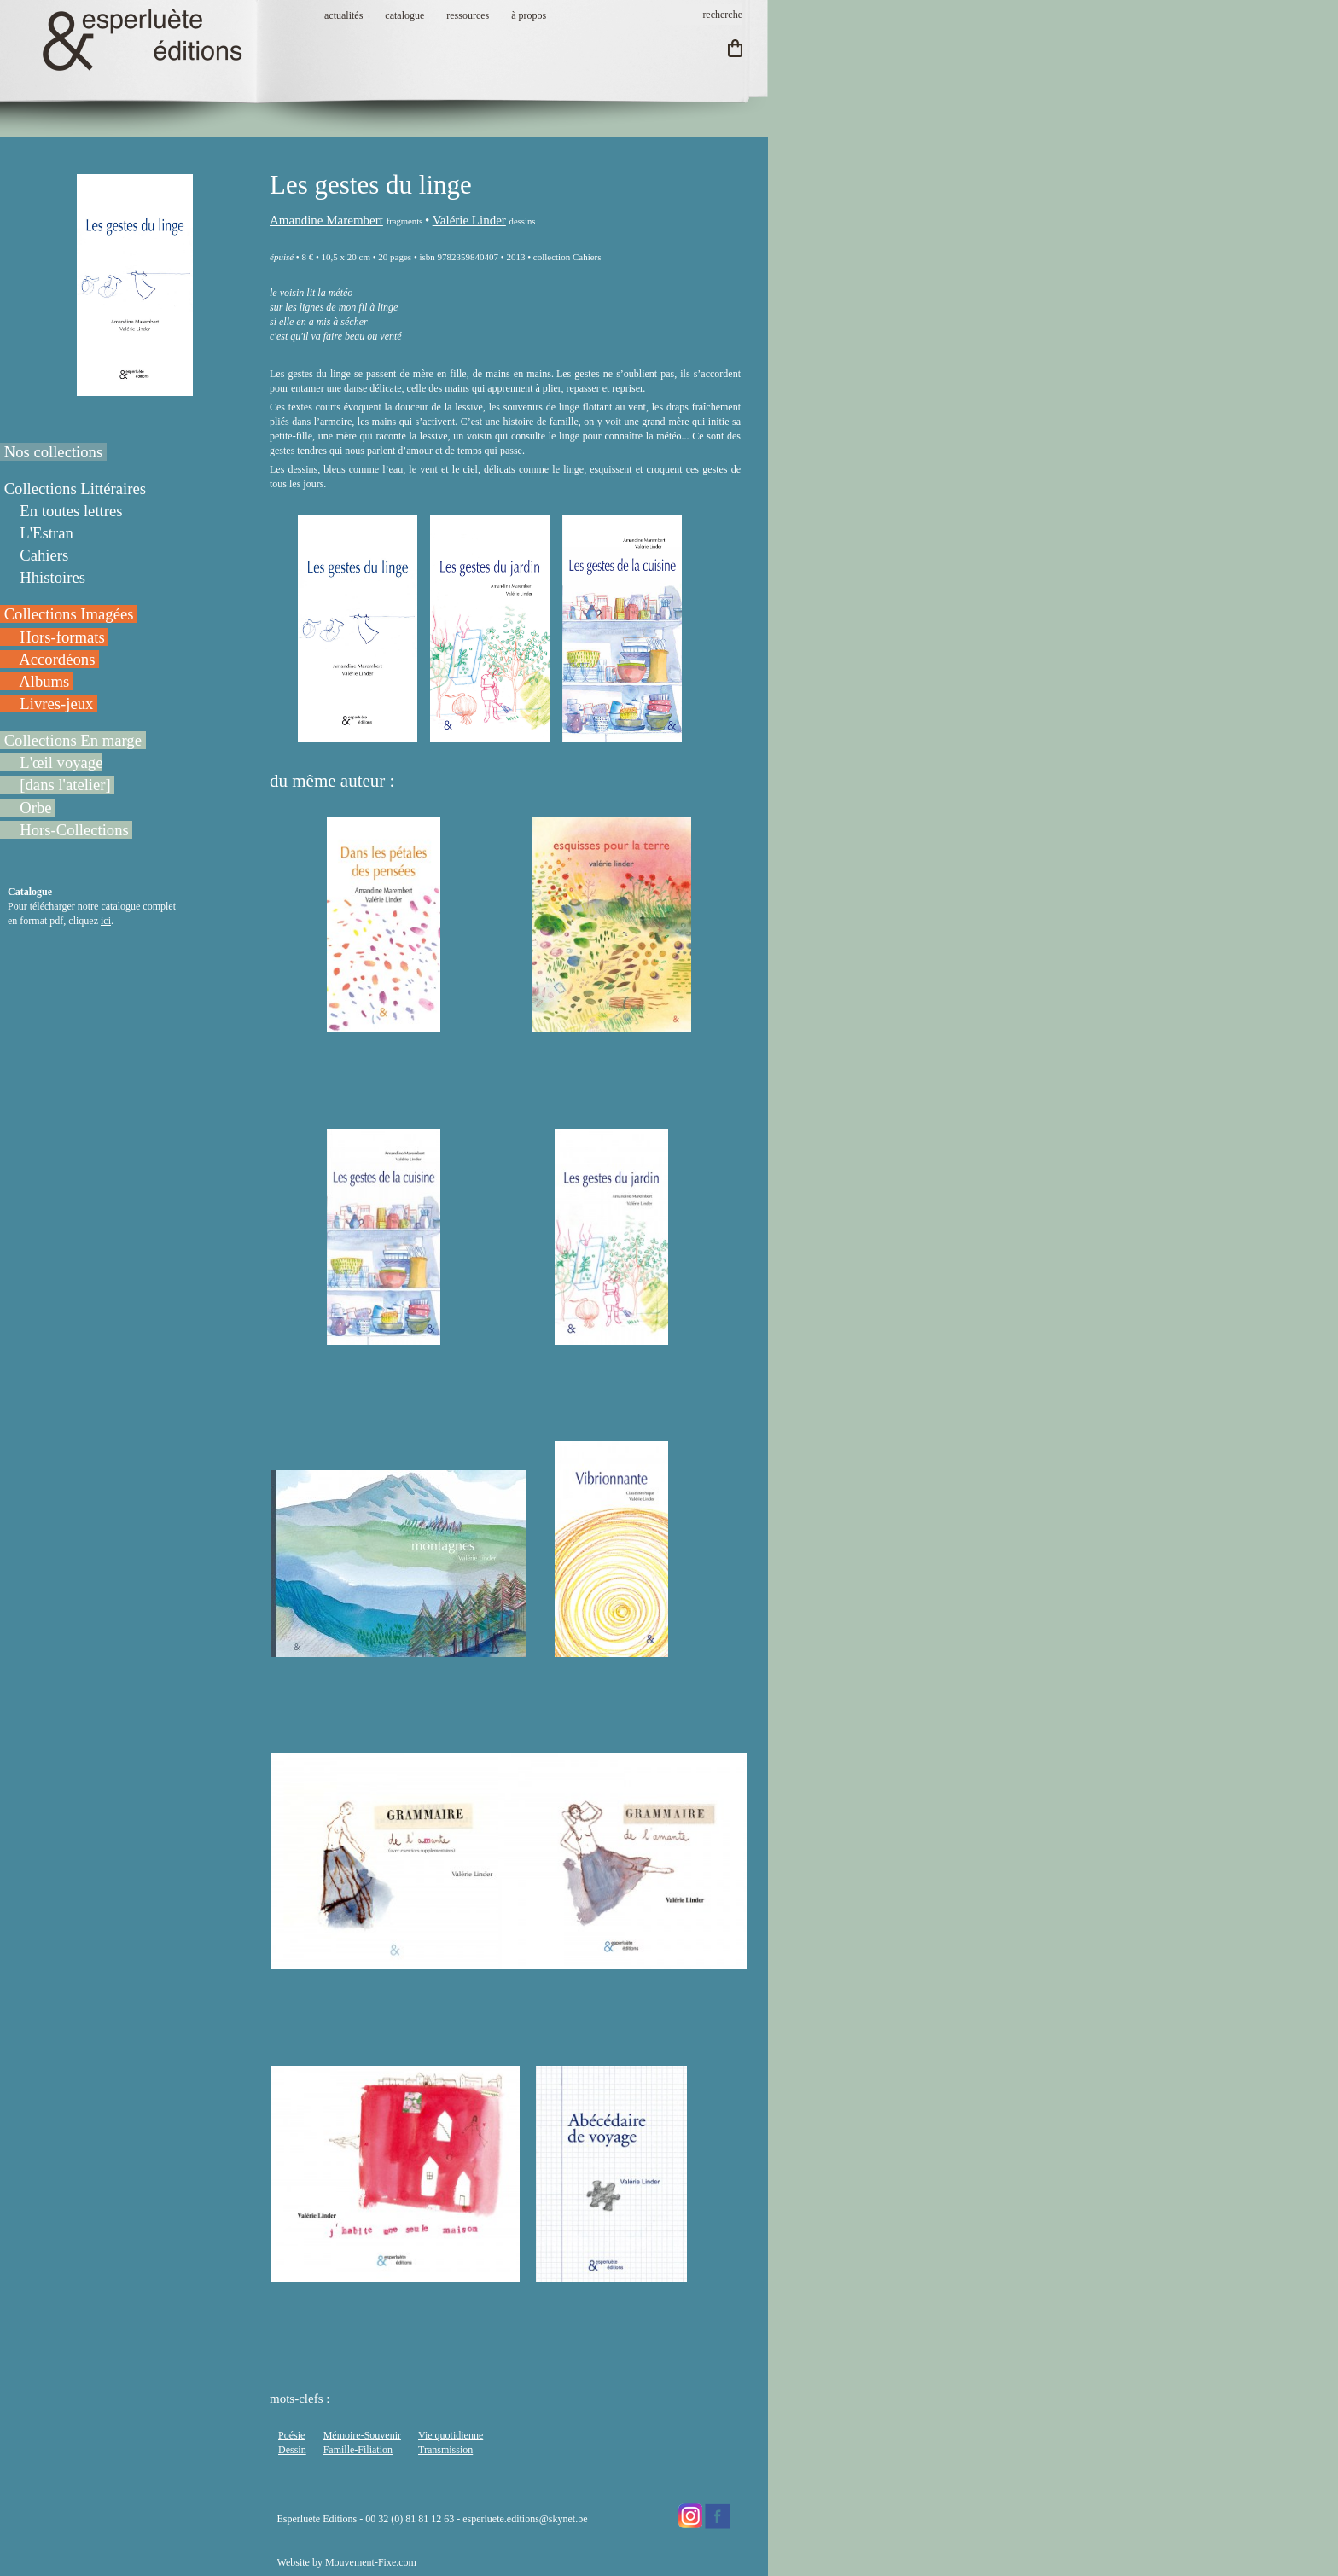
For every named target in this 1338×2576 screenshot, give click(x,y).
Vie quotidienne (450, 2435)
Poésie (291, 2435)
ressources (467, 15)
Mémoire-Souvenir (362, 2435)
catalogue (404, 15)
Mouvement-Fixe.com (370, 2562)
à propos (528, 15)
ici (106, 921)
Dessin (292, 2450)
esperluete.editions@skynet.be (524, 2519)
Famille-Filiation (358, 2450)
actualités (343, 15)
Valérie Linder (469, 220)
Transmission (445, 2450)
